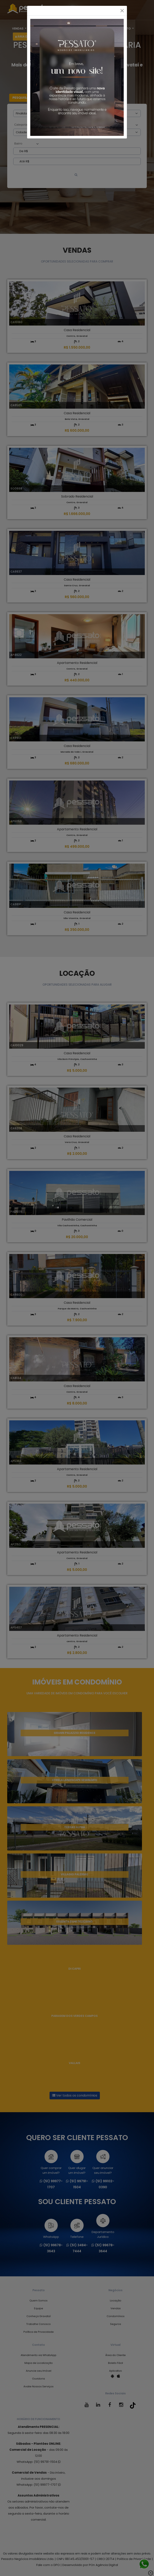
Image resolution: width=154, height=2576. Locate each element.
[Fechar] (122, 10)
